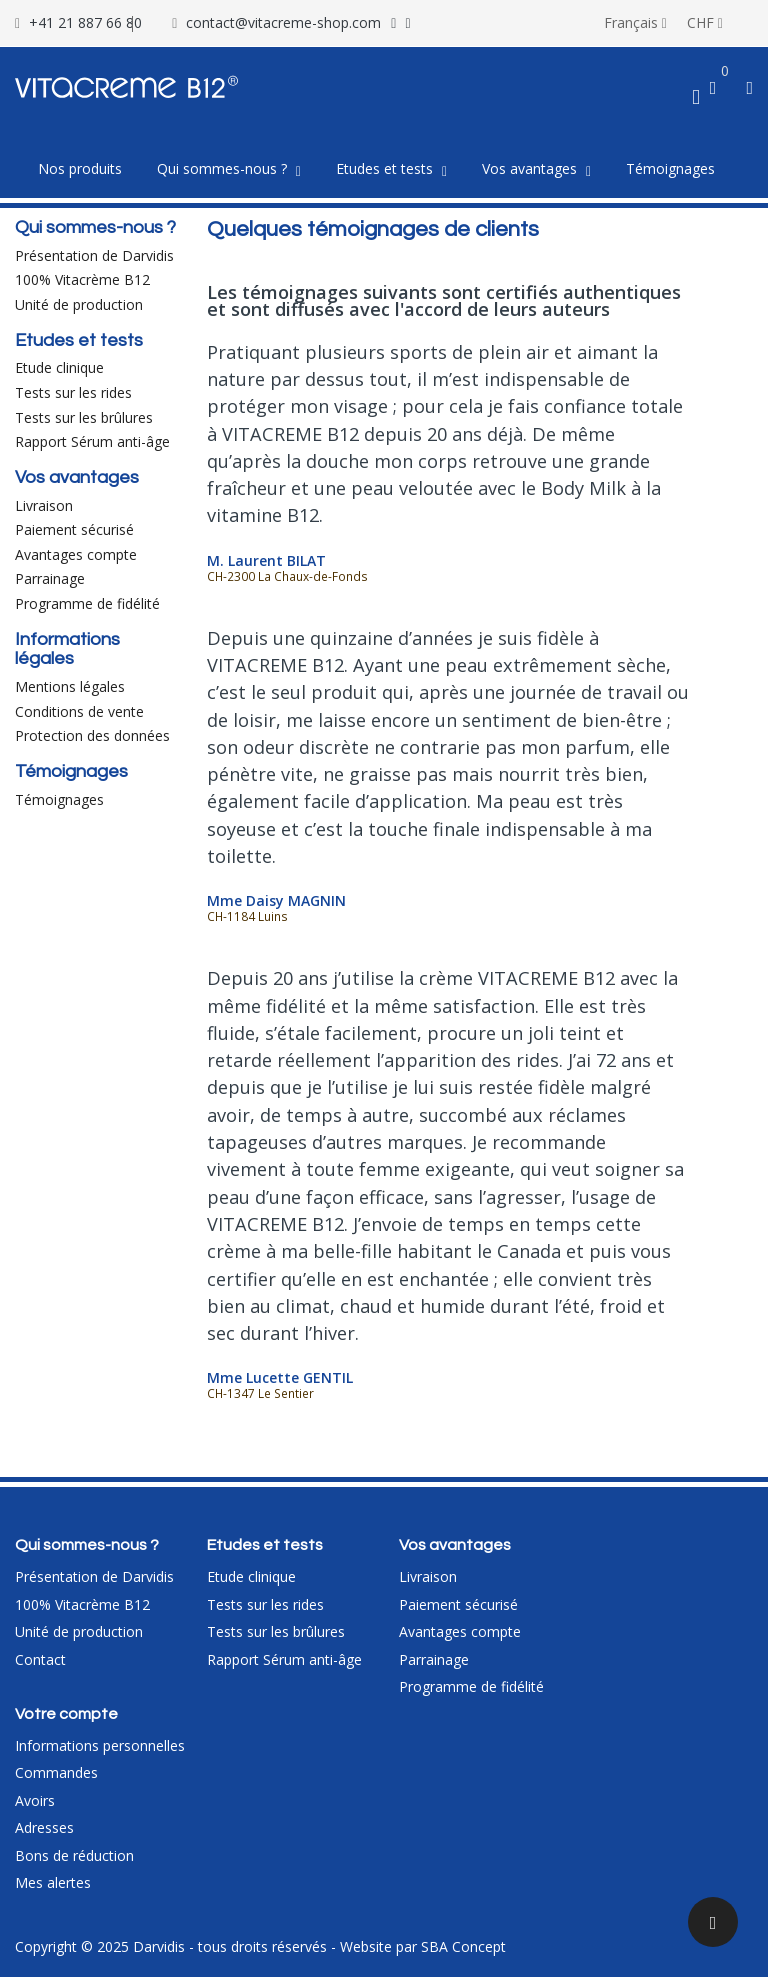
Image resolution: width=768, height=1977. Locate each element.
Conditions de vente (79, 711)
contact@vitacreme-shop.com (283, 22)
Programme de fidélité (87, 603)
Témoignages (59, 799)
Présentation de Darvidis (94, 255)
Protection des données (92, 735)
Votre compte (66, 1714)
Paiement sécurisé (74, 529)
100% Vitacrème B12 (82, 279)
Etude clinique (59, 367)
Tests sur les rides (73, 392)
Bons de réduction (74, 1855)
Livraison (44, 505)
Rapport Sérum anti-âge (92, 441)
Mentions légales (70, 686)
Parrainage (50, 578)
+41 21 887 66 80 (85, 22)
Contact (40, 1659)
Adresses (44, 1827)
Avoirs (35, 1800)
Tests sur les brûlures (84, 417)
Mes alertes (53, 1882)
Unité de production (79, 304)
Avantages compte (76, 554)
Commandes (56, 1772)
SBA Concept (463, 1946)
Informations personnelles (100, 1745)
